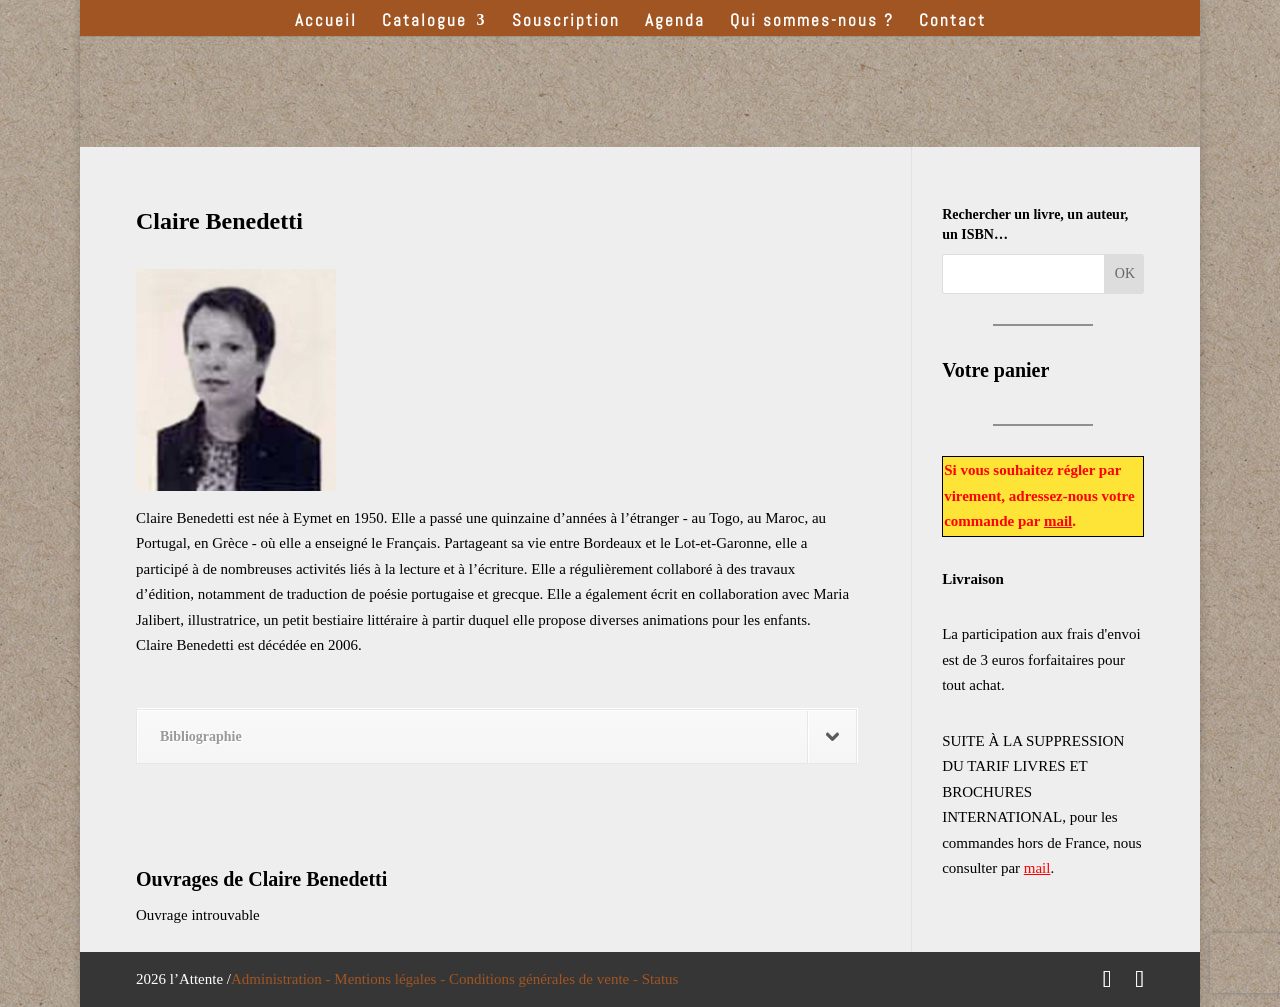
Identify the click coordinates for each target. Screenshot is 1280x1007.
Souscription (566, 22)
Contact (952, 22)
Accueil (326, 22)
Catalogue (424, 22)
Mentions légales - (391, 979)
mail (1058, 521)
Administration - (282, 979)
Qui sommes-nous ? (812, 22)
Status (660, 979)
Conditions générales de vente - (545, 979)
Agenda (675, 22)
